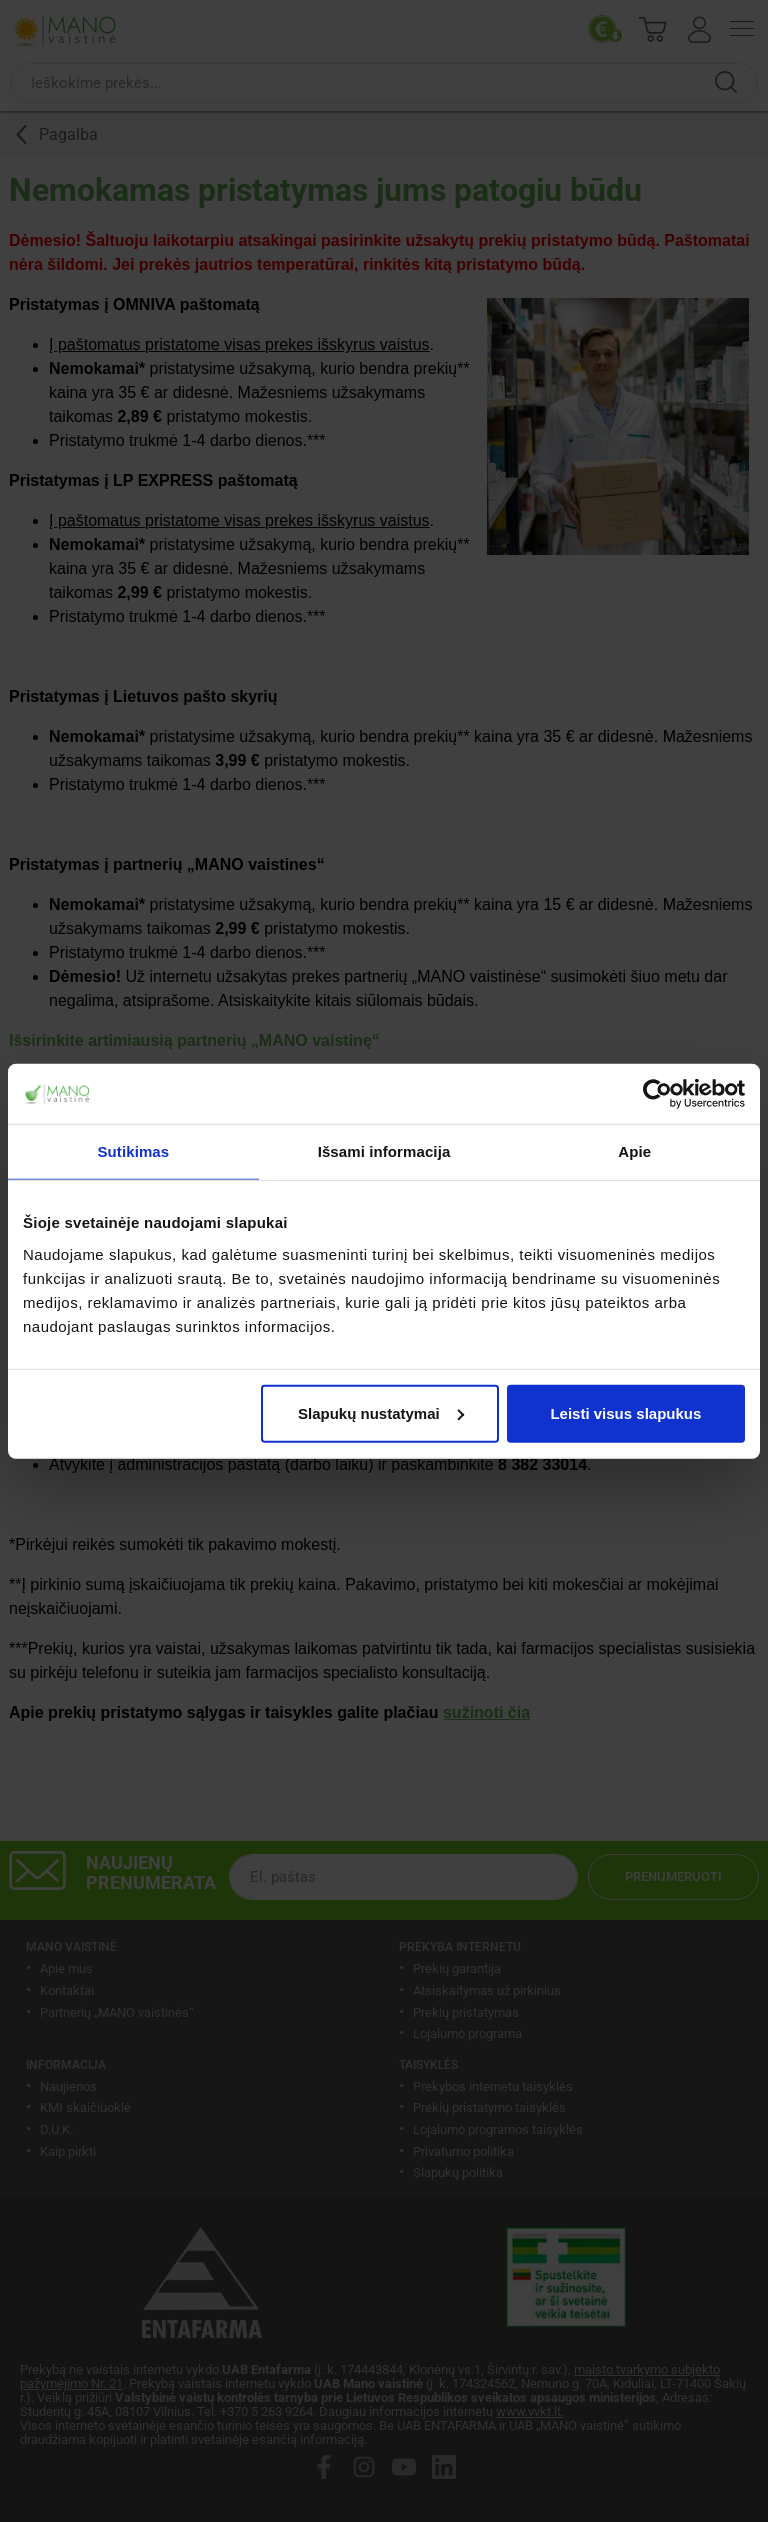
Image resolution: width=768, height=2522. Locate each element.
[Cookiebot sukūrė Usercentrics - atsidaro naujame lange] (657, 1094)
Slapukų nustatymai (381, 1412)
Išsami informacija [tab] (384, 1151)
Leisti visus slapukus (625, 1412)
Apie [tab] (634, 1151)
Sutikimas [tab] (133, 1151)
